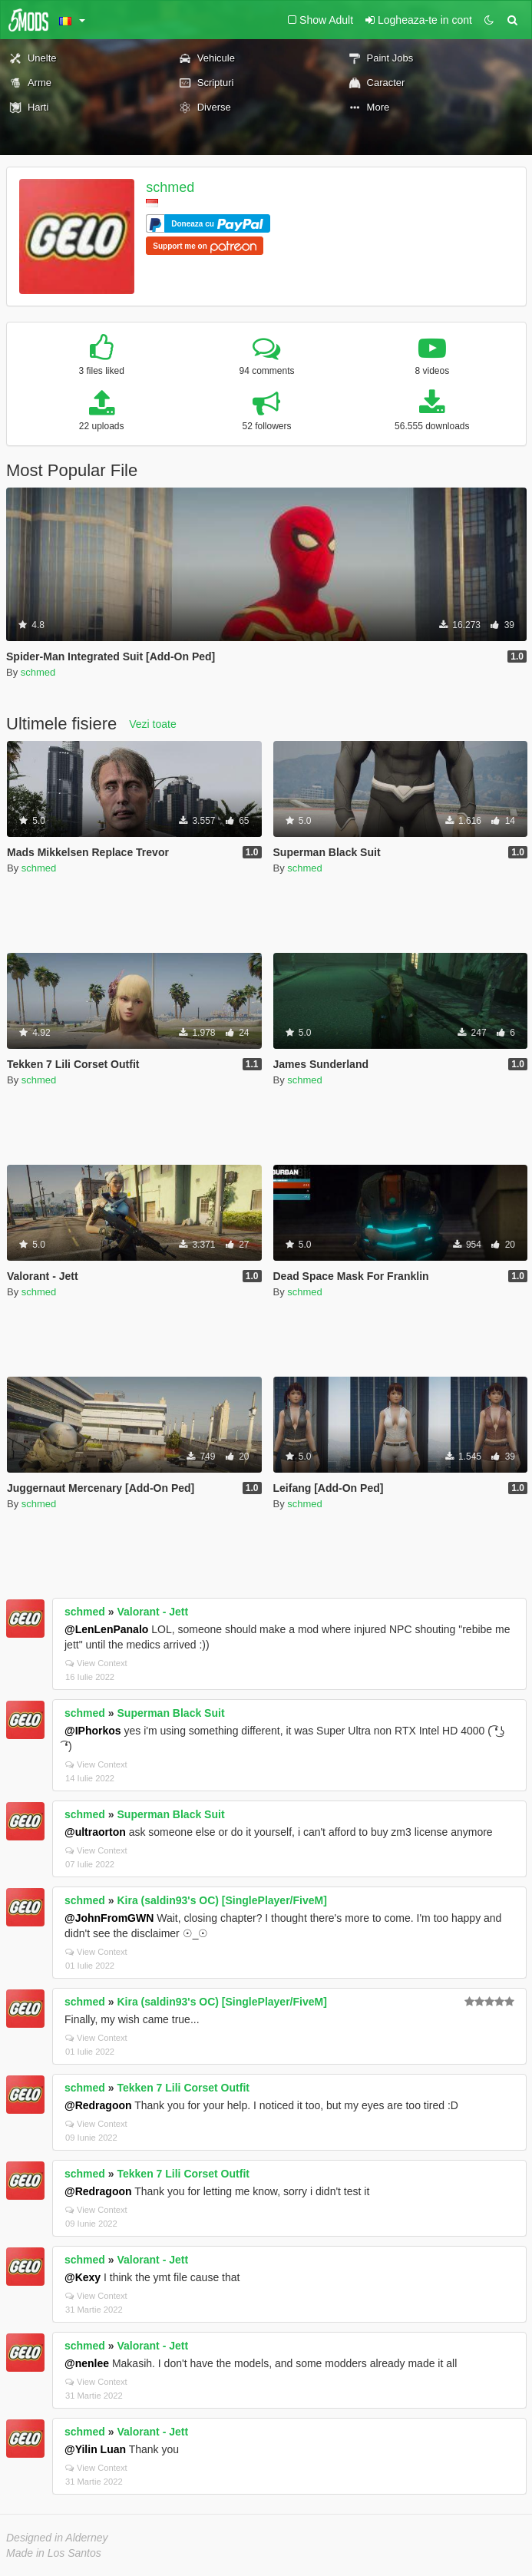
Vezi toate (153, 724)
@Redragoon (98, 2105)
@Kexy (82, 2277)
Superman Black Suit (171, 1713)
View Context (96, 1663)
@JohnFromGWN (109, 1918)
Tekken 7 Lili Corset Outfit (183, 2088)
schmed (170, 187)
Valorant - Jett (153, 1611)
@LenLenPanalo (106, 1629)
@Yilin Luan (95, 2449)
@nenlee (86, 2363)
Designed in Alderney (57, 2537)
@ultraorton (95, 1832)
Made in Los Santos (53, 2553)
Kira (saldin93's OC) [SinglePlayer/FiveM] (222, 1900)
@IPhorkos (92, 1730)
